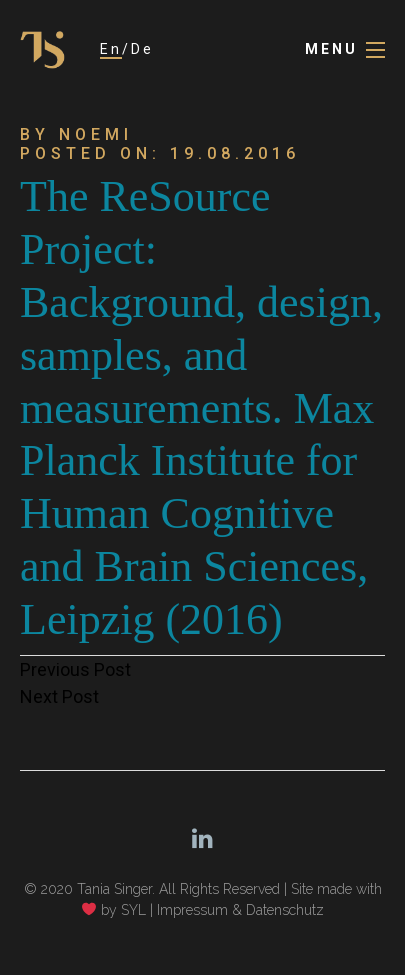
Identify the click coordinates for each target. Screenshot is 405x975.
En (111, 49)
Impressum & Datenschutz (240, 910)
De (142, 49)
